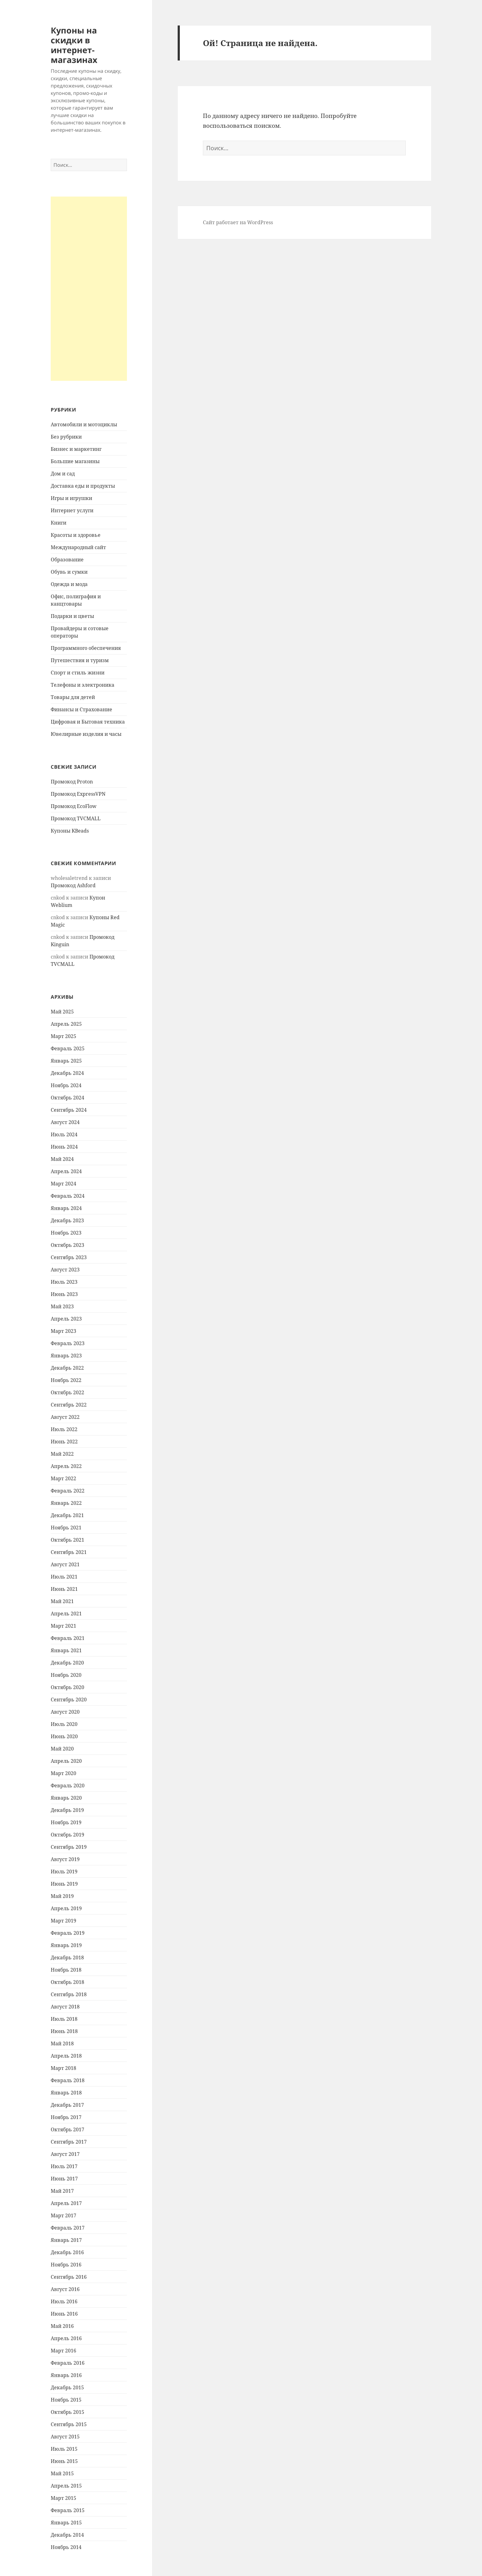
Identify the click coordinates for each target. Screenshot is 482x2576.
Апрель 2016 (66, 2338)
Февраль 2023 (68, 1343)
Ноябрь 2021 (66, 1527)
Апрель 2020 (66, 1761)
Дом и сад (63, 473)
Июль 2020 (64, 1724)
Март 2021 (63, 1625)
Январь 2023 (66, 1355)
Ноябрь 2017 (66, 2117)
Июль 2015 (64, 2448)
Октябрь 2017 (67, 2129)
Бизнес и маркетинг (76, 449)
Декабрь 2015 (67, 2387)
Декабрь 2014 (67, 2534)
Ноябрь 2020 (66, 1675)
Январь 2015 (66, 2522)
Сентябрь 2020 (69, 1699)
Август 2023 (65, 1269)
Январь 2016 (66, 2375)
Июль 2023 (64, 1281)
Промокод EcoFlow (74, 806)
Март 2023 (63, 1331)
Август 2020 (65, 1711)
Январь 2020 (66, 1797)
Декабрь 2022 (67, 1367)
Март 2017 (63, 2215)
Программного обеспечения (86, 648)
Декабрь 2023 (67, 1220)
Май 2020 (62, 1748)
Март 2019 (63, 1920)
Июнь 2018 (64, 2031)
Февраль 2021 (68, 1638)
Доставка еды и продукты (83, 485)
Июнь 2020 (64, 1736)
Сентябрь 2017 (69, 2141)
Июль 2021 (64, 1576)
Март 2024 (63, 1183)
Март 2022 (63, 1478)
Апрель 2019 (66, 1908)
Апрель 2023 (66, 1318)
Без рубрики (66, 436)
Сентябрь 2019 (69, 1847)
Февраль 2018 (68, 2080)
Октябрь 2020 (67, 1687)
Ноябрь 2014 (66, 2547)
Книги (58, 522)
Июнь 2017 (64, 2178)
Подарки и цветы (72, 616)
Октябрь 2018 (67, 1982)
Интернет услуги (72, 510)
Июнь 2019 (64, 1883)
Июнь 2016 (64, 2313)
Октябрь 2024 (67, 1097)
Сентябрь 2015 (69, 2424)
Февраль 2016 (68, 2362)
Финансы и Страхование (81, 709)
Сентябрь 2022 (69, 1404)
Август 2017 (65, 2154)
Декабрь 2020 (67, 1662)
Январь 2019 (66, 1945)
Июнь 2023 (64, 1294)
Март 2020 (63, 1773)
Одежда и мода (69, 584)
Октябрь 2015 (67, 2412)
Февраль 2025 (68, 1048)
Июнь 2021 (64, 1589)
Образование (67, 559)
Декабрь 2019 (67, 1810)
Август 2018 (65, 2006)
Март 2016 (63, 2350)
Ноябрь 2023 (66, 1232)
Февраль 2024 (68, 1195)
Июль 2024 (64, 1134)
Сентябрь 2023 (69, 1257)
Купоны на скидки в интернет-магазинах (74, 45)
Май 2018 (62, 2043)
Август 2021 (65, 1564)
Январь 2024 (66, 1208)
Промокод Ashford (73, 885)
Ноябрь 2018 (66, 1969)
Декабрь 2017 (67, 2105)
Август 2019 (65, 1859)
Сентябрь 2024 (69, 1110)
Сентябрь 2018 (69, 1994)
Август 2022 (65, 1417)
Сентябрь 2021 (69, 1552)
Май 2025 (62, 1011)
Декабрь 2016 (67, 2252)
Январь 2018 (66, 2092)
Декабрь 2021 (67, 1515)
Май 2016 (62, 2326)
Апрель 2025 (66, 1024)
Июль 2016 (64, 2301)
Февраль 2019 (68, 1933)
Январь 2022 (66, 1503)
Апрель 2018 (66, 2055)
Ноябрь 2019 (66, 1822)
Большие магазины (75, 461)
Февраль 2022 (68, 1490)
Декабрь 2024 (67, 1073)
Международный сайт (78, 547)
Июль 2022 (64, 1429)
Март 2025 (63, 1036)
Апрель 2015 (66, 2485)
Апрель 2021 (66, 1613)
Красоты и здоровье (76, 535)
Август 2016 (65, 2289)
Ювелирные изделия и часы (86, 734)
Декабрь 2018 (67, 1957)
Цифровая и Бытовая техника (88, 721)
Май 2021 (62, 1601)
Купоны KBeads (70, 830)
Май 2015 (62, 2473)
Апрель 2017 (66, 2203)
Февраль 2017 (68, 2227)
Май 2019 (62, 1896)
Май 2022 (62, 1453)
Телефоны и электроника (82, 684)
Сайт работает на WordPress (238, 222)
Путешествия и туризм (80, 660)
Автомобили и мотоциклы (84, 424)
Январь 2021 (66, 1650)
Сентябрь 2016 (69, 2277)
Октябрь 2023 (67, 1245)
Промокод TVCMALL (76, 818)
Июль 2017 (64, 2166)
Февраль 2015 (68, 2510)
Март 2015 (63, 2498)
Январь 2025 (66, 1060)
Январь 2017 (66, 2240)
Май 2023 (62, 1306)
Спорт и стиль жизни (78, 672)
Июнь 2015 (64, 2461)
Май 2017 (62, 2191)
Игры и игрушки (71, 498)
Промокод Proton (72, 781)
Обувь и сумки (69, 571)
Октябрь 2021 (67, 1539)
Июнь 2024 (64, 1146)
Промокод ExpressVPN (78, 793)
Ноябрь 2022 (66, 1380)
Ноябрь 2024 (66, 1085)
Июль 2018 (64, 2019)
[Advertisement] (89, 289)
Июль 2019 (64, 1871)
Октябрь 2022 (67, 1392)
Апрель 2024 (66, 1171)
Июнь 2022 (64, 1441)
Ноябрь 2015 (66, 2399)
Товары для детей (73, 697)
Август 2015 (65, 2436)
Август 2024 (65, 1122)
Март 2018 (63, 2068)
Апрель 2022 (66, 1466)
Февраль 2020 (68, 1785)
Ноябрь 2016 (66, 2264)
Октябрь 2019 (67, 1834)
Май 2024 (62, 1159)
